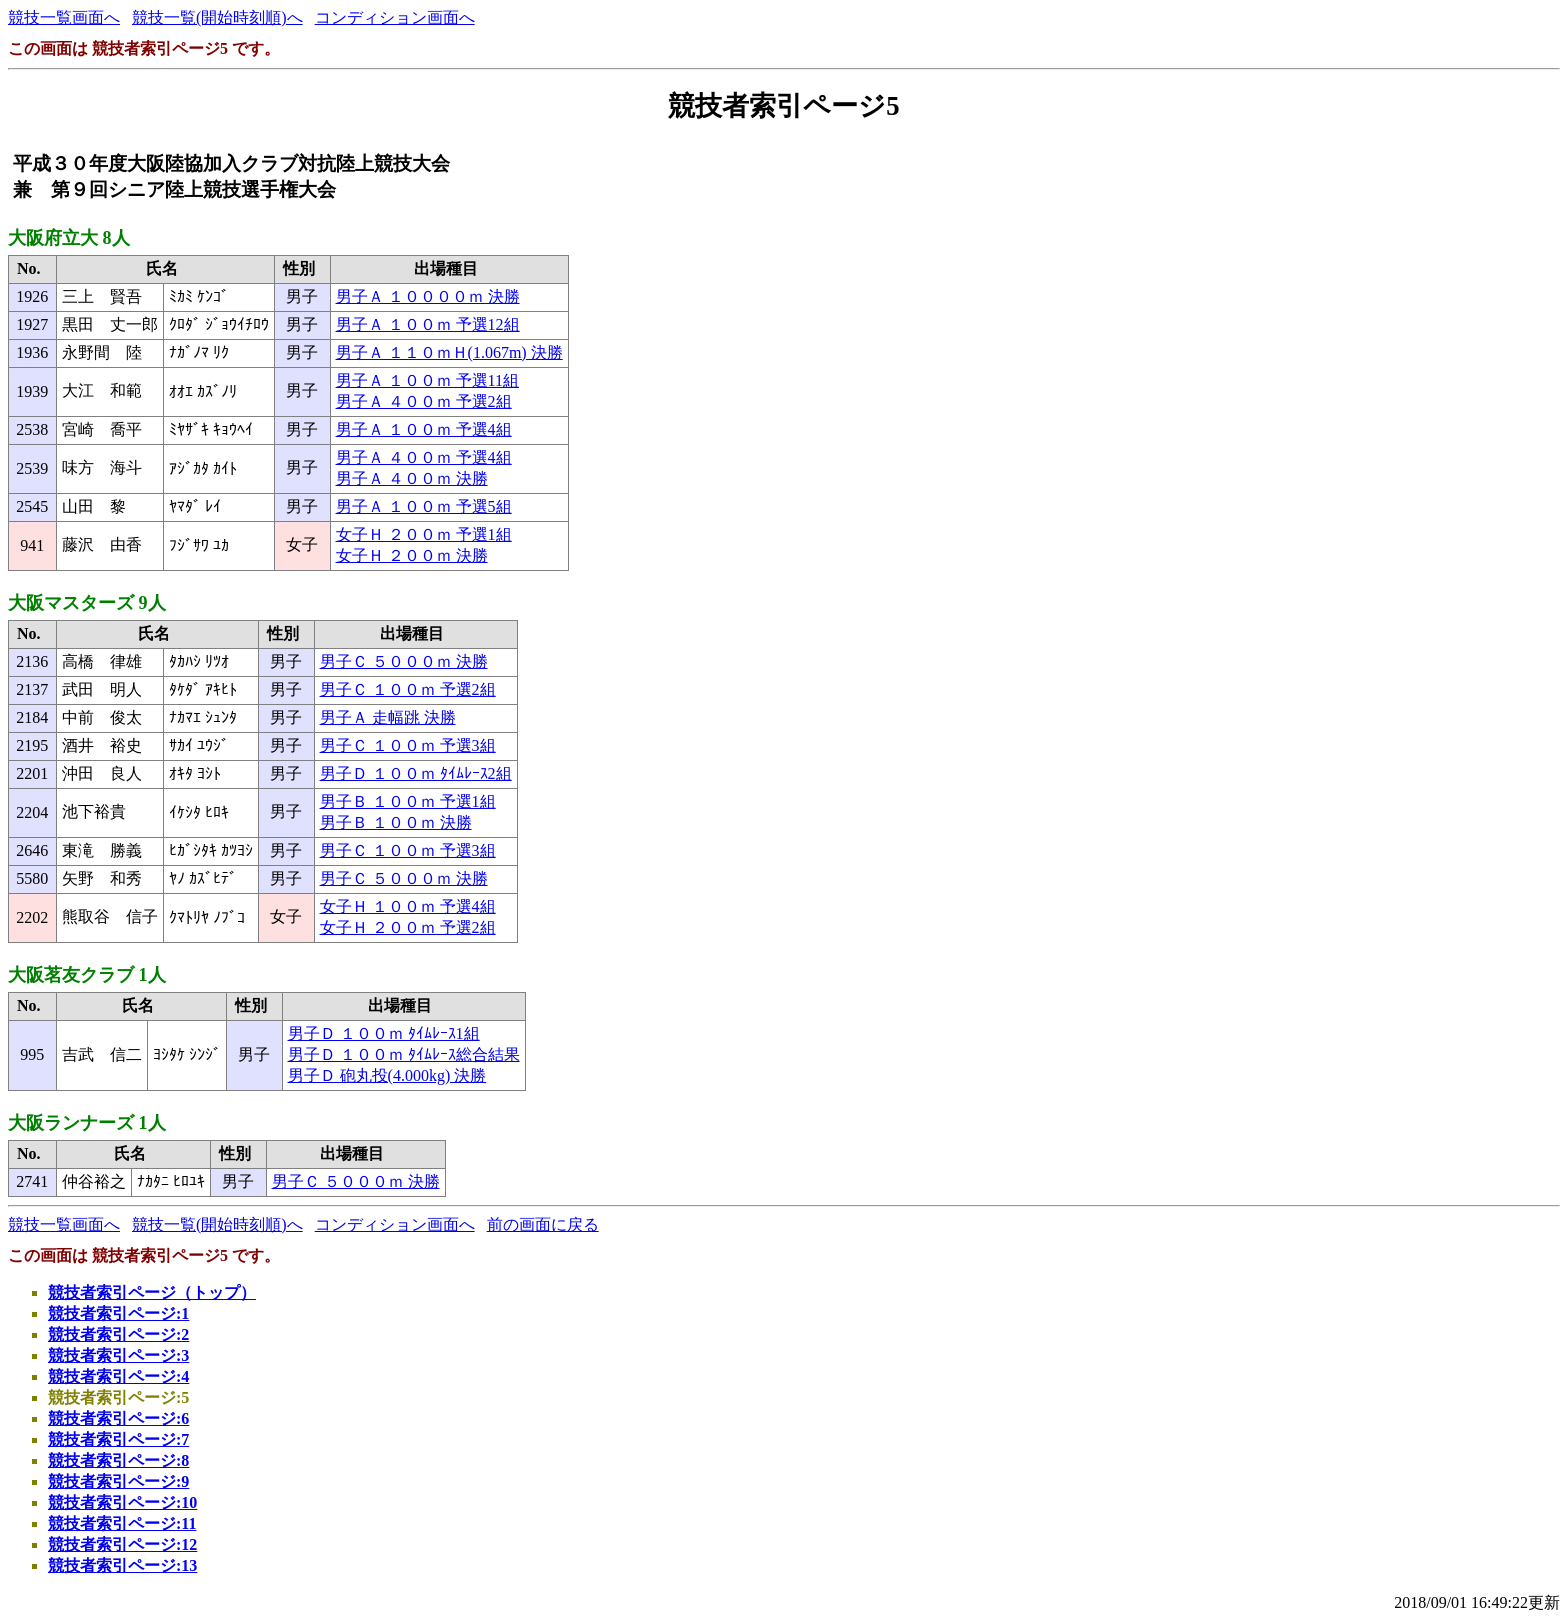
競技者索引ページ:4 (118, 1376)
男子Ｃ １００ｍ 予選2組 (408, 689)
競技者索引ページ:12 (122, 1544)
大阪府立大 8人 (69, 238)
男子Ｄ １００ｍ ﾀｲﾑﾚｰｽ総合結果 (404, 1054)
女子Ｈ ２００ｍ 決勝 (412, 555)
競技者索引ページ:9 (118, 1481)
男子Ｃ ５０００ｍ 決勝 (404, 661)
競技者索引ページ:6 (118, 1418)
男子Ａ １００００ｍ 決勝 (428, 296)
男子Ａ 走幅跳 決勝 (388, 717)
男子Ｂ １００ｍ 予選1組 (408, 801)
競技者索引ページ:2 (118, 1334)
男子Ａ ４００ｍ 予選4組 (424, 457)
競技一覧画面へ (64, 17)
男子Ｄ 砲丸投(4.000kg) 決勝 (387, 1075)
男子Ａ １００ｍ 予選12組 (428, 324)
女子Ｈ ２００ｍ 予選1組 (424, 534)
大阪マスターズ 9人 (87, 603)
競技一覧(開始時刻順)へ (217, 17)
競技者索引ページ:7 (118, 1439)
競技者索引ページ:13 (122, 1565)
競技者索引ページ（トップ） (152, 1292)
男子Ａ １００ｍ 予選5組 (424, 506)
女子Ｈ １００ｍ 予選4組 (408, 906)
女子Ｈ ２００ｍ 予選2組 (408, 927)
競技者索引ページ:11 (122, 1523)
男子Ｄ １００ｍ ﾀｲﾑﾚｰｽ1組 (384, 1033)
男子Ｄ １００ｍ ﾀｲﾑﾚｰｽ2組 (416, 773)
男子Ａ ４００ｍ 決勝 (412, 478)
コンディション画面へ (395, 17)
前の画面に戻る (543, 1224)
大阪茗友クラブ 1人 (87, 975)
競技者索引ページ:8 (118, 1460)
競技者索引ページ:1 (118, 1313)
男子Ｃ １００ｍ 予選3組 (408, 745)
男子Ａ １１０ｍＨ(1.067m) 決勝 (449, 352)
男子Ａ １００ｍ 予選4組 (424, 429)
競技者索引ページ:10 (122, 1502)
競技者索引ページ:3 (118, 1355)
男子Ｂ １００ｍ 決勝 (396, 822)
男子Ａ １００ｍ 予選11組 (427, 380)
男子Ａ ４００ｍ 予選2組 (424, 401)
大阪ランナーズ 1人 (87, 1123)
